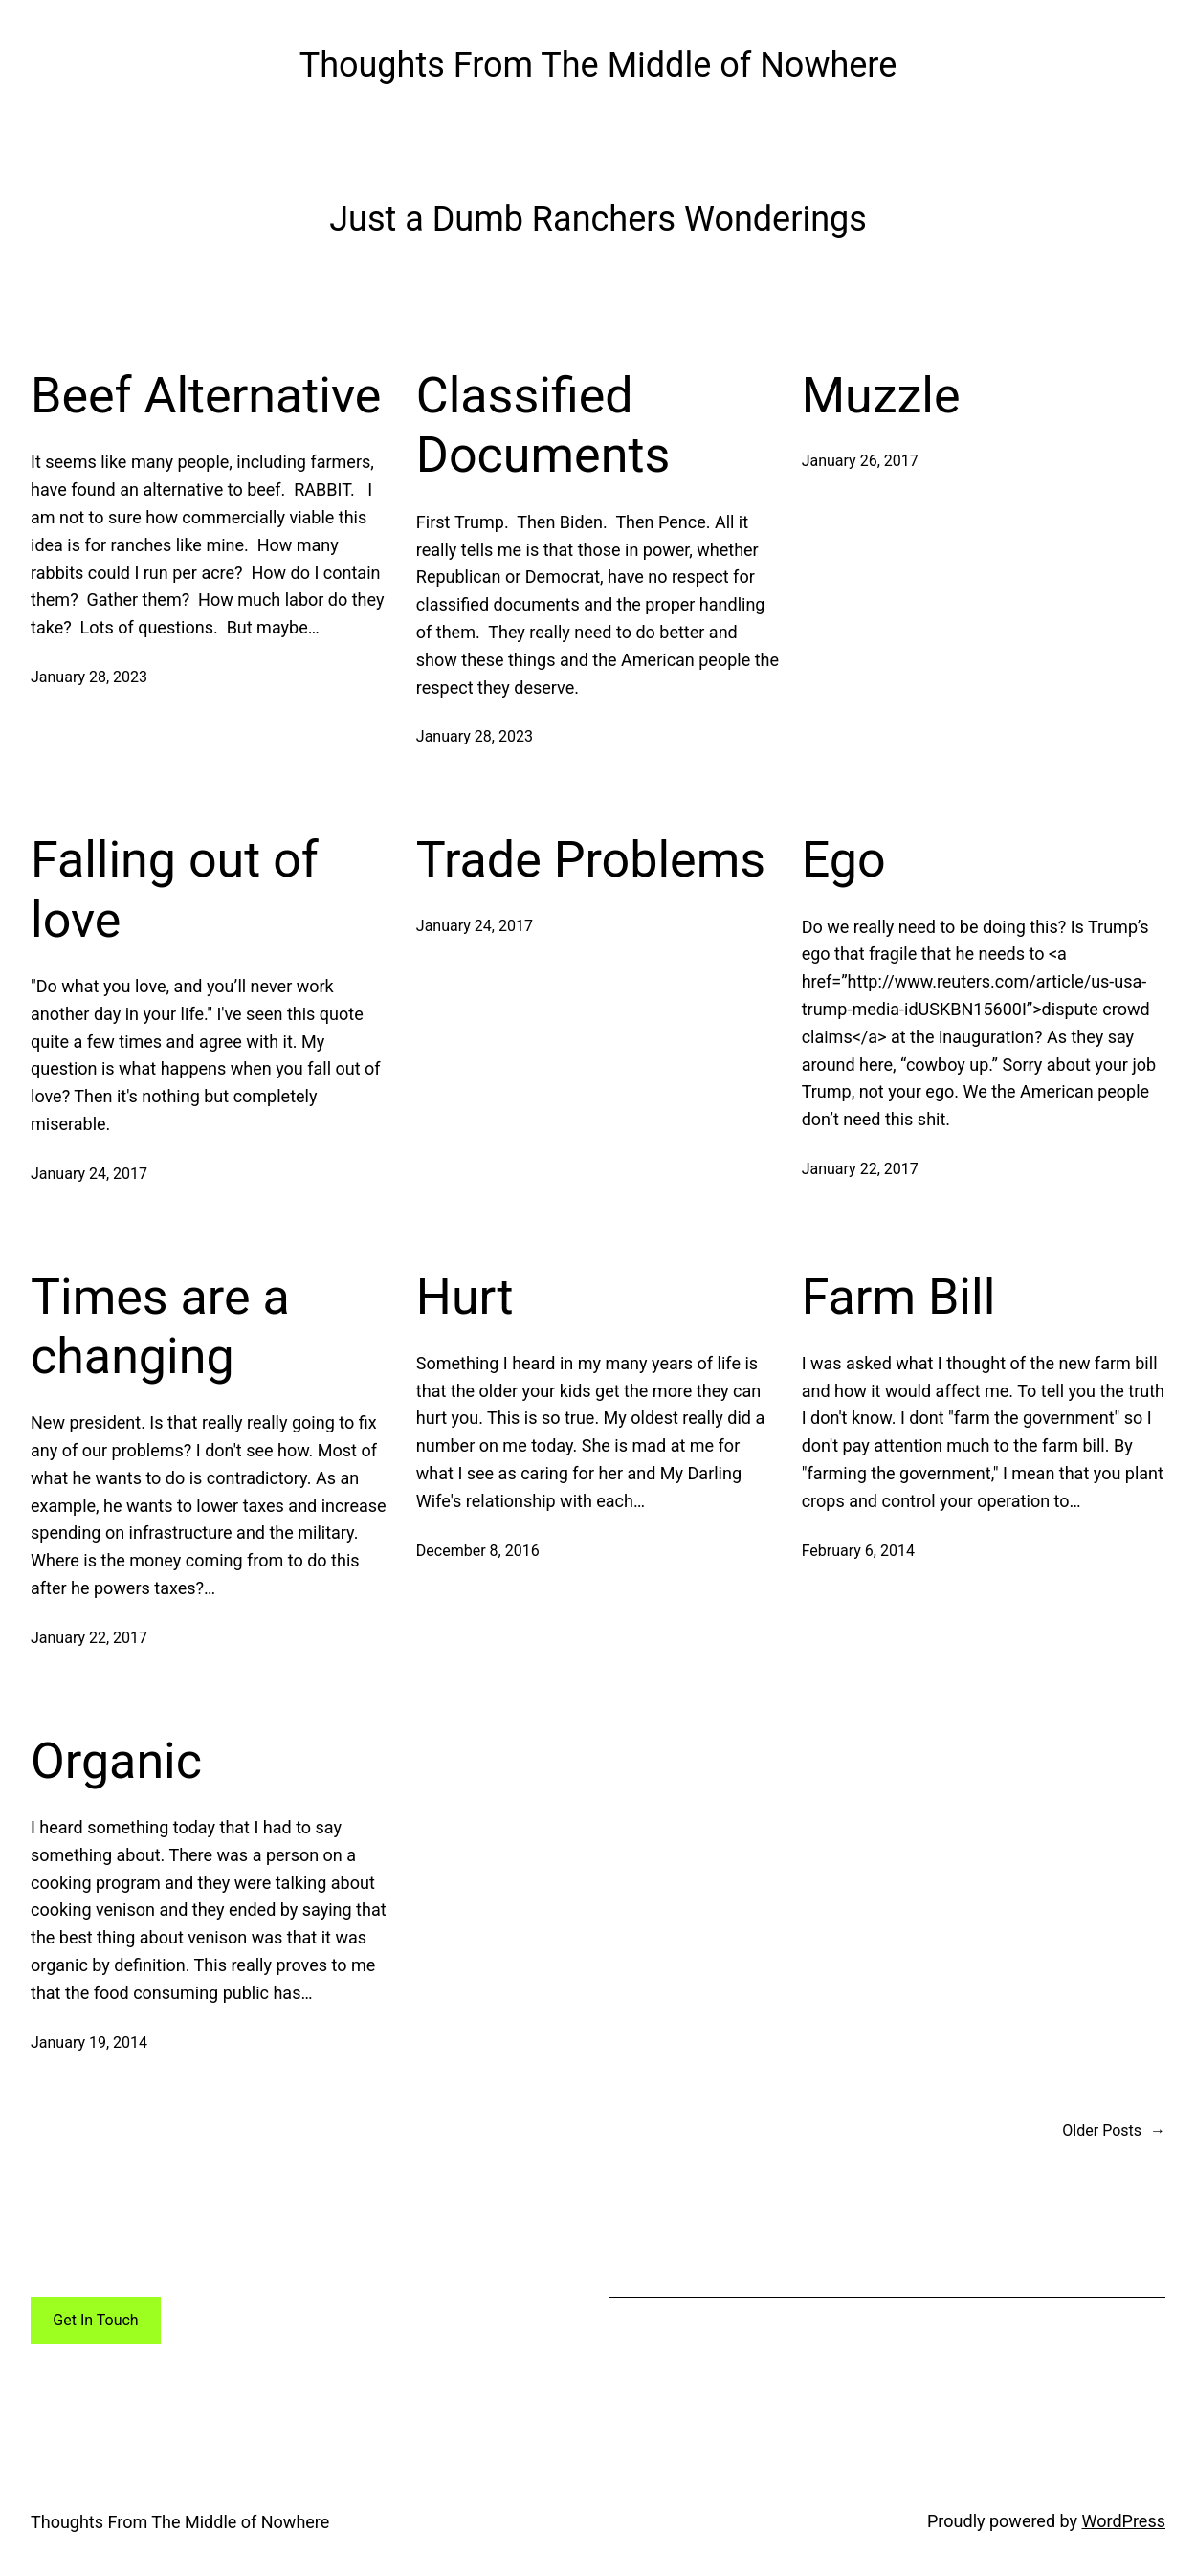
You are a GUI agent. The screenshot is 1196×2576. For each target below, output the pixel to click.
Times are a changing (160, 1327)
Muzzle (881, 395)
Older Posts (1113, 2131)
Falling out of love (175, 889)
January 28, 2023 (89, 677)
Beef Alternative (206, 395)
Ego (844, 860)
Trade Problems (590, 860)
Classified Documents (543, 425)
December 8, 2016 (478, 1551)
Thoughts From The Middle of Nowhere (598, 65)
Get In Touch (95, 2320)
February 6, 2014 (858, 1551)
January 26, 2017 (860, 461)
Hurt (465, 1297)
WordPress (1123, 2521)
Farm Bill (899, 1297)
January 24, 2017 (89, 1174)
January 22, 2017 (860, 1169)
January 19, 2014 (89, 2042)
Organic (116, 1761)
